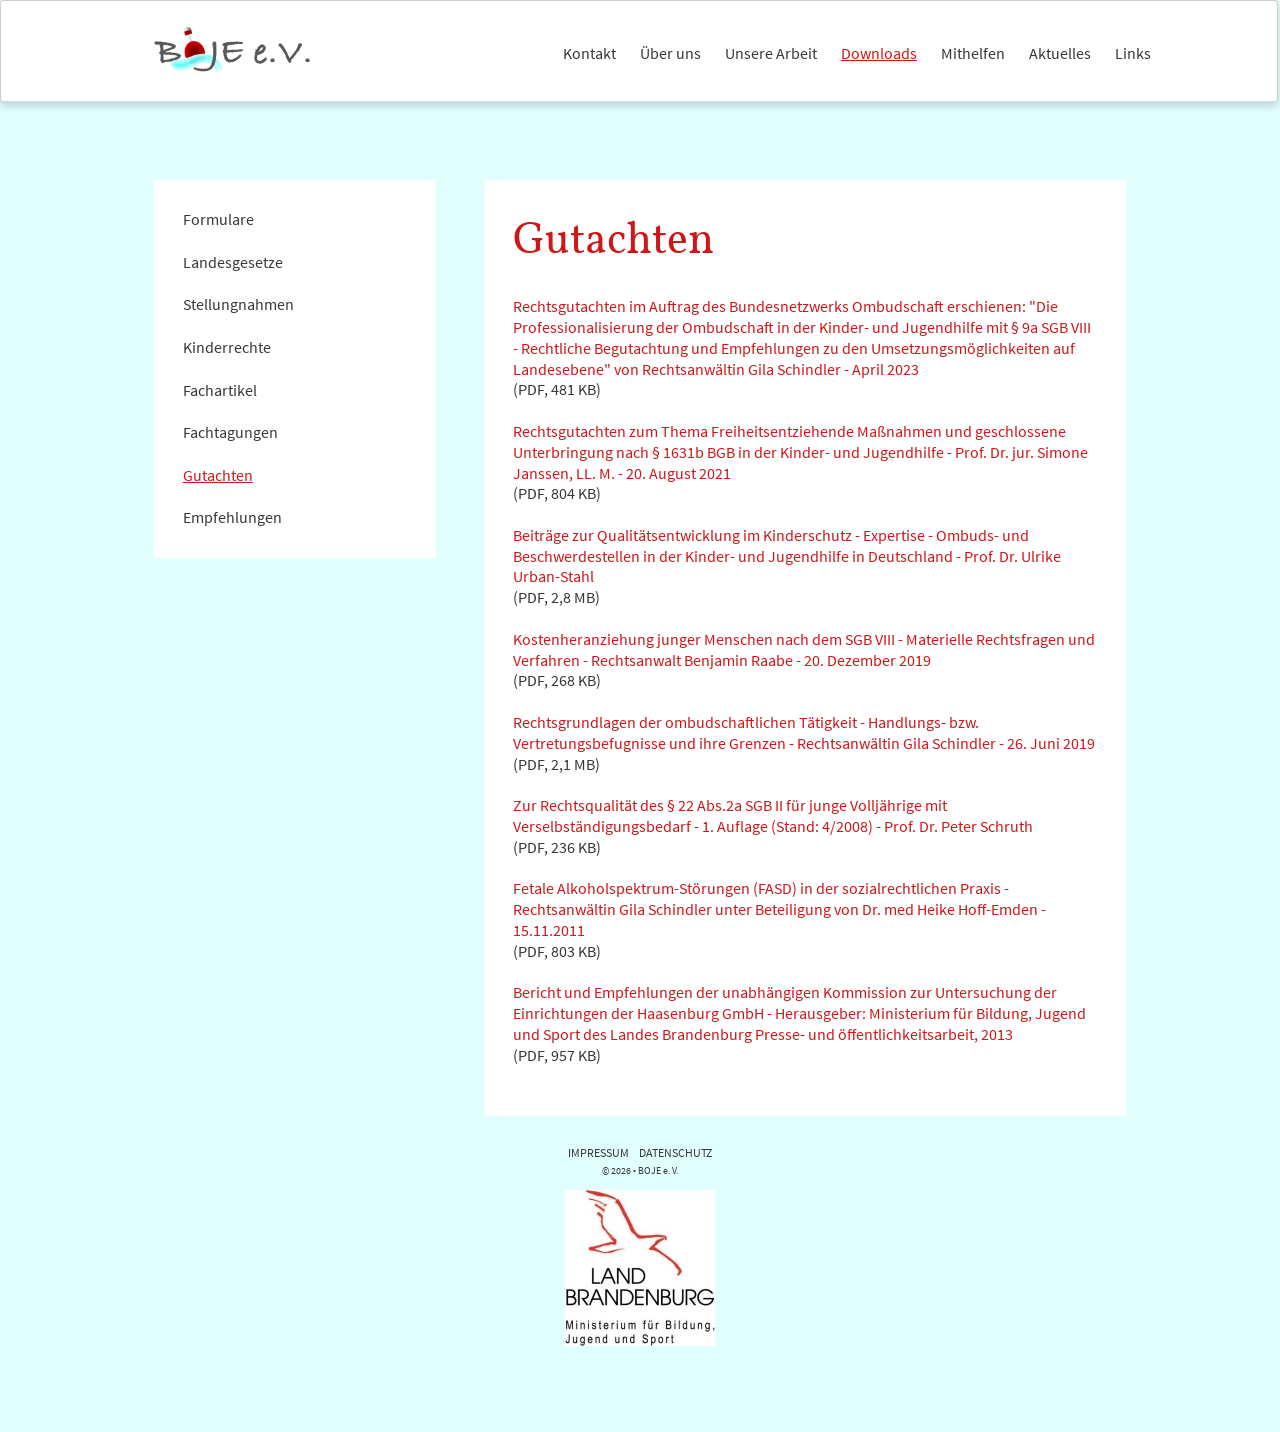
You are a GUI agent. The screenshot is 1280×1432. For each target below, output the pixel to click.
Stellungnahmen (238, 304)
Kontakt (589, 53)
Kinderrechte (227, 347)
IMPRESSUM (598, 1152)
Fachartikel (220, 390)
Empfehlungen (232, 517)
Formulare (218, 219)
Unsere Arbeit (771, 53)
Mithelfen (973, 53)
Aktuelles (1060, 53)
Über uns (670, 53)
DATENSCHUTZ (675, 1152)
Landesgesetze (233, 262)
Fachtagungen (230, 432)
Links (1133, 53)
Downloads (879, 53)
